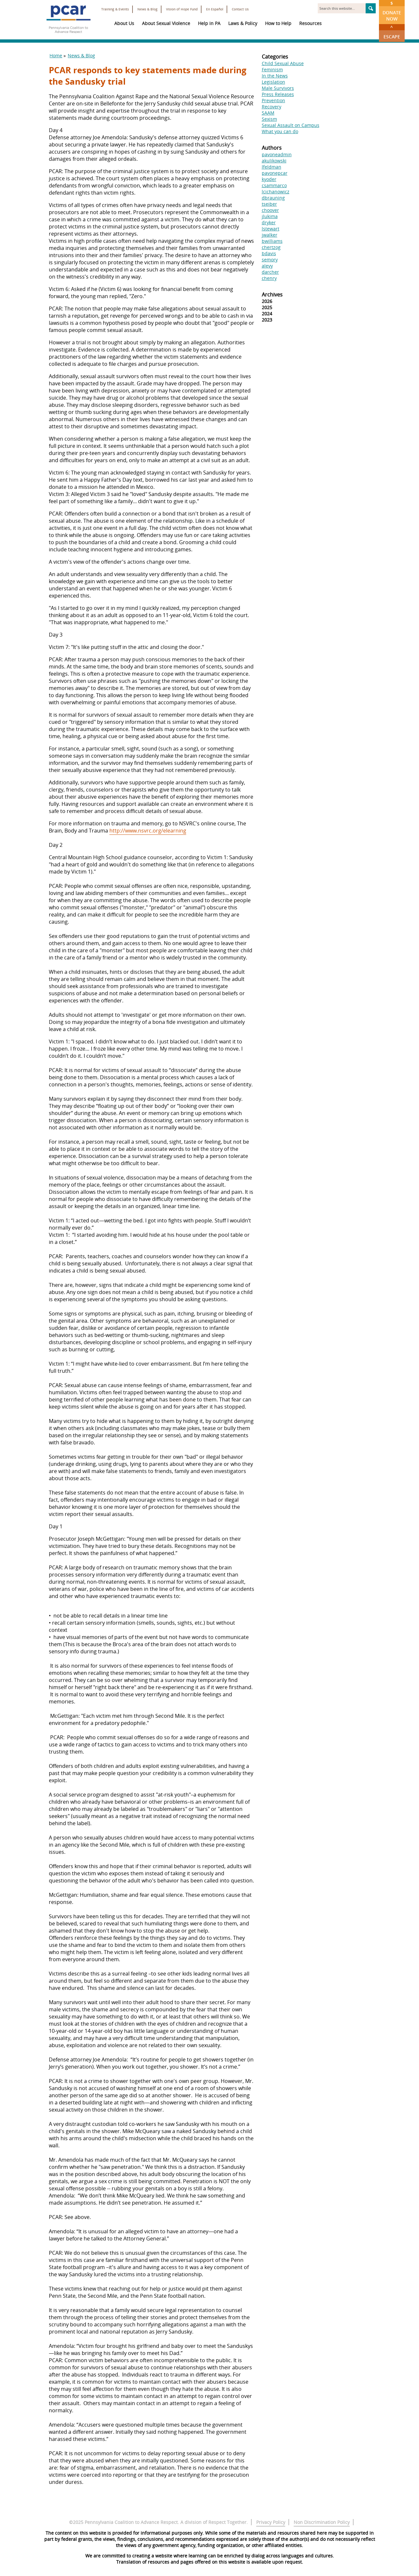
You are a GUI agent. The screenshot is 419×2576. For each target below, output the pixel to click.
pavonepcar (274, 173)
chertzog (271, 247)
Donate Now (392, 11)
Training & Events (115, 9)
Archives (272, 294)
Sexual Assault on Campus (290, 125)
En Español (214, 9)
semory (270, 259)
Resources (310, 23)
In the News (275, 76)
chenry (269, 278)
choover (270, 210)
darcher (270, 272)
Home (55, 55)
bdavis (269, 253)
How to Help (278, 23)
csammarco (274, 185)
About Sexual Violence (166, 23)
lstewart (270, 229)
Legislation (273, 82)
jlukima (270, 216)
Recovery (271, 106)
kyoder (269, 179)
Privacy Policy (270, 2522)
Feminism (272, 69)
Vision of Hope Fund (182, 9)
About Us (124, 23)
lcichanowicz (275, 191)
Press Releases (278, 94)
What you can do (280, 131)
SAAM (268, 113)
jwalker (269, 235)
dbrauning (273, 198)
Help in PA (209, 23)
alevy (267, 266)
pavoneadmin (277, 154)
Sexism (269, 119)
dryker (269, 222)
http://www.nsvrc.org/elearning (147, 830)
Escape (392, 32)
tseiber (269, 204)
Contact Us (240, 9)
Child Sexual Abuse (283, 63)
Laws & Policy (242, 23)
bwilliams (272, 241)
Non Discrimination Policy (322, 2522)
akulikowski (274, 161)
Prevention (273, 100)
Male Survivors (278, 88)
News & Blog (147, 9)
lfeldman (271, 167)
